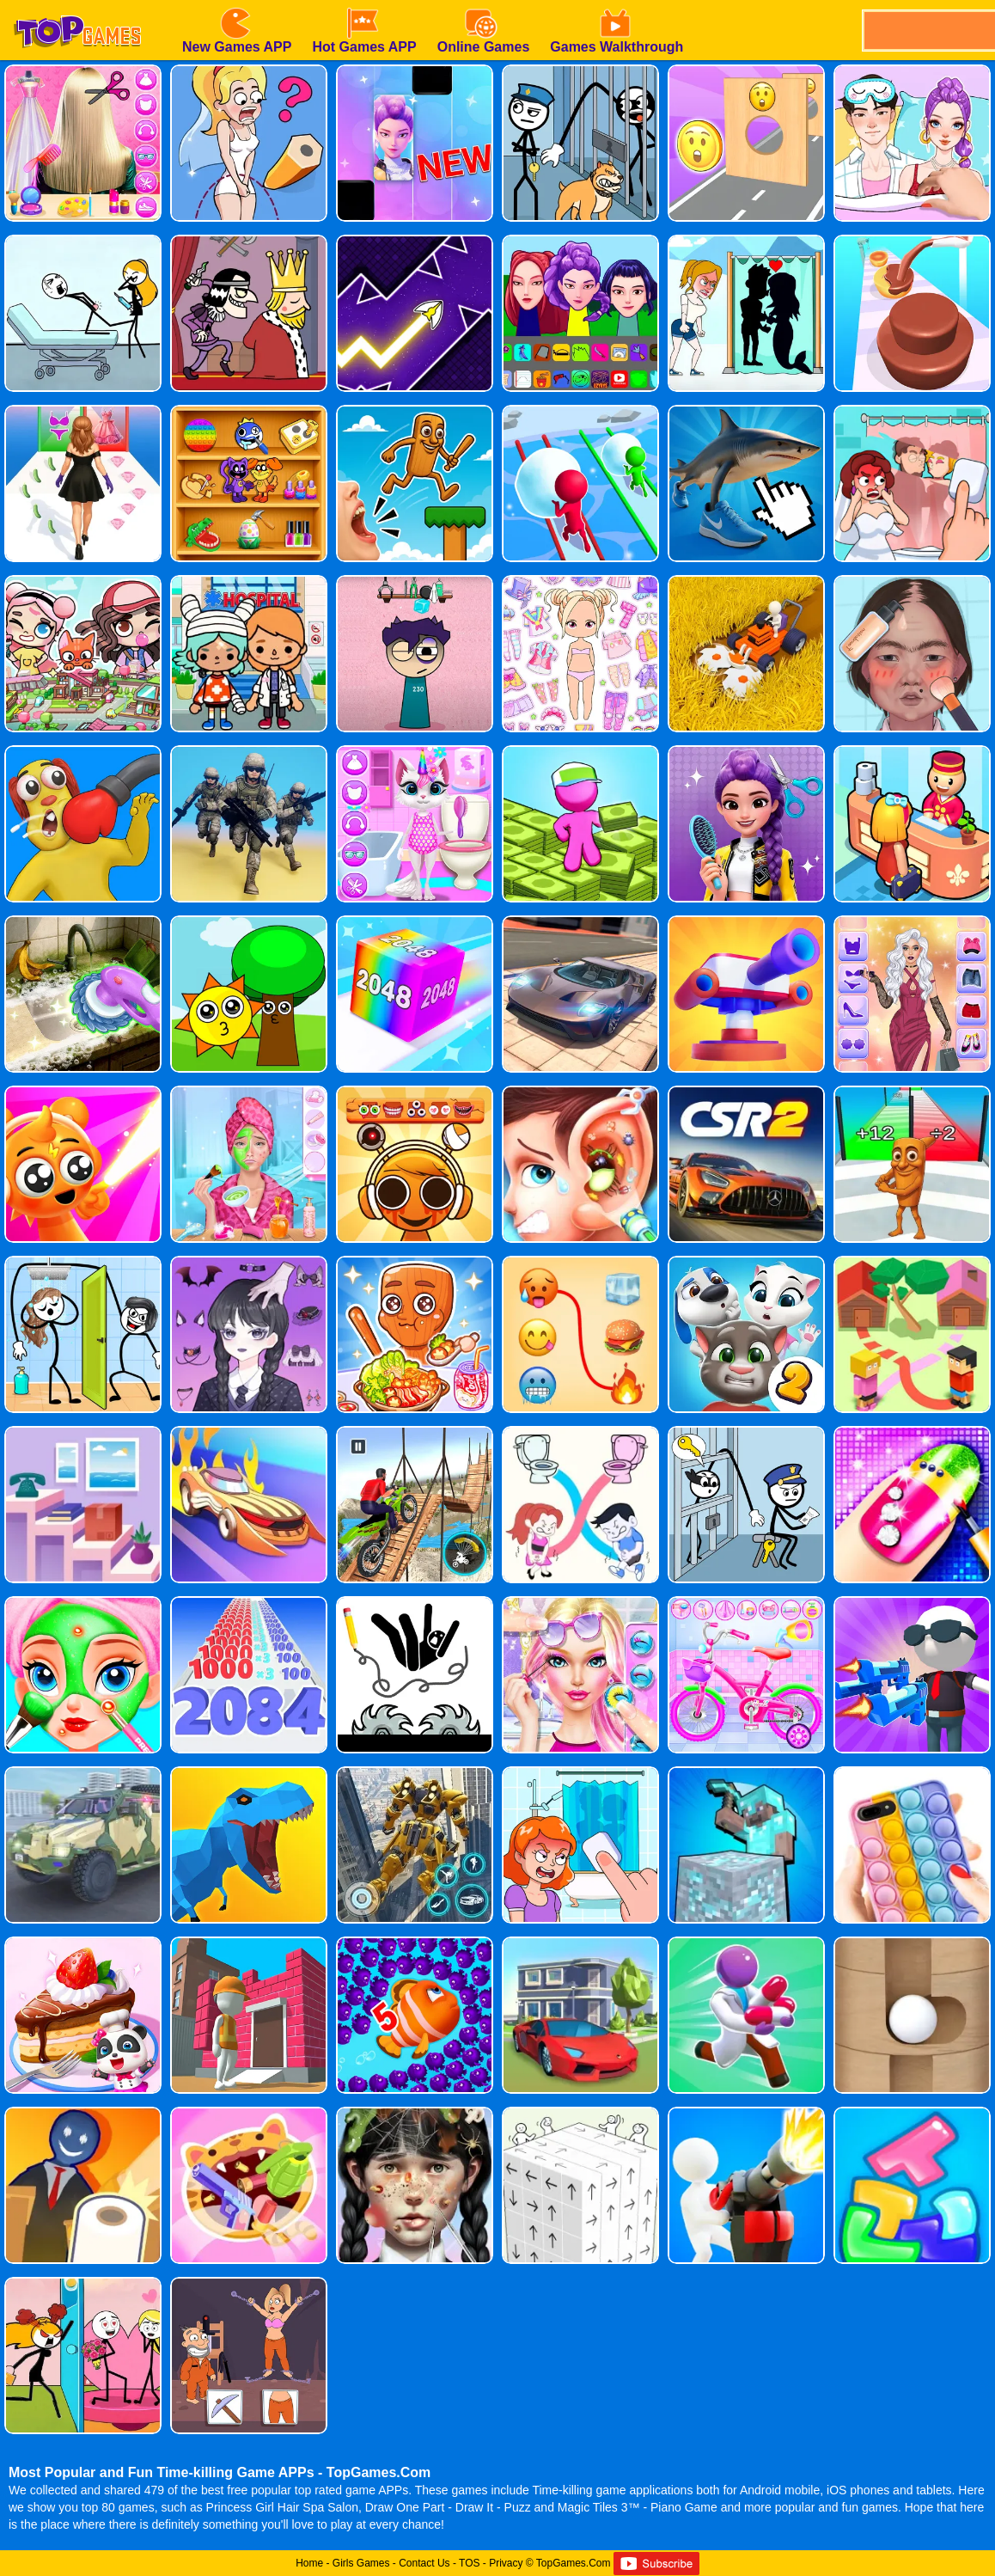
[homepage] (77, 6)
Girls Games (361, 2563)
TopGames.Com (573, 2563)
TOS (469, 2563)
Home (309, 2563)
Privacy (505, 2563)
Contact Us (424, 2563)
